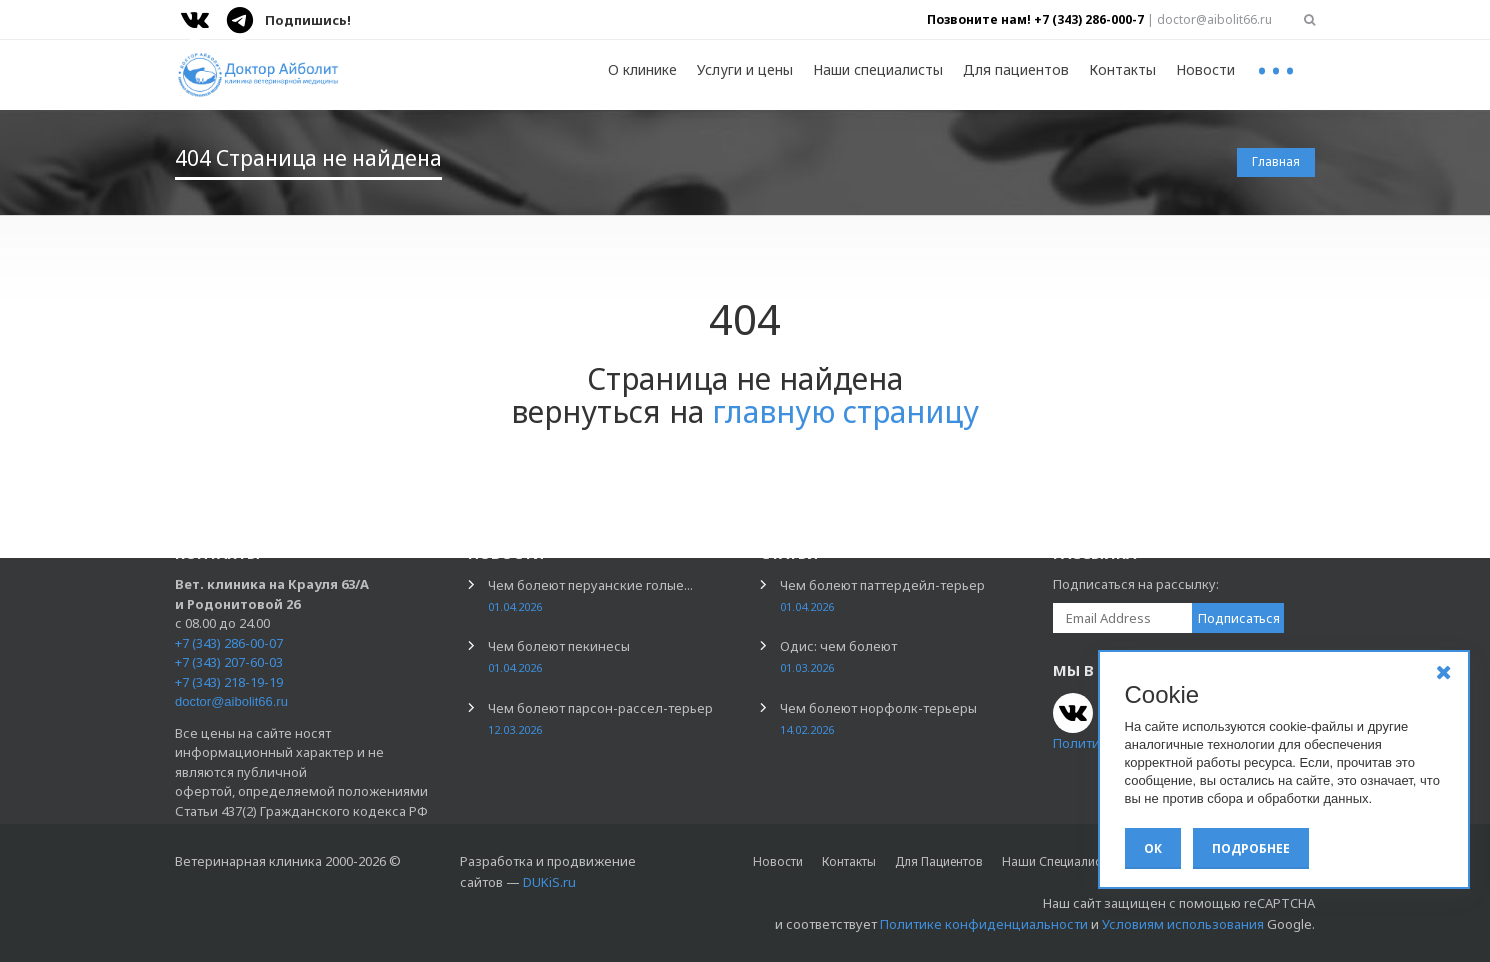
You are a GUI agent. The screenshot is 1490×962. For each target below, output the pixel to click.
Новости (1205, 69)
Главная (1276, 161)
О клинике (642, 69)
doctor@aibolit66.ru (231, 701)
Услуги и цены (745, 69)
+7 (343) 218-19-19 (229, 682)
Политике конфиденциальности (984, 924)
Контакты (1122, 69)
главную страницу (845, 411)
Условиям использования (1183, 924)
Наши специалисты (878, 69)
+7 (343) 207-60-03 (229, 662)
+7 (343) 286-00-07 (229, 643)
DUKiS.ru (549, 882)
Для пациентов (1016, 69)
